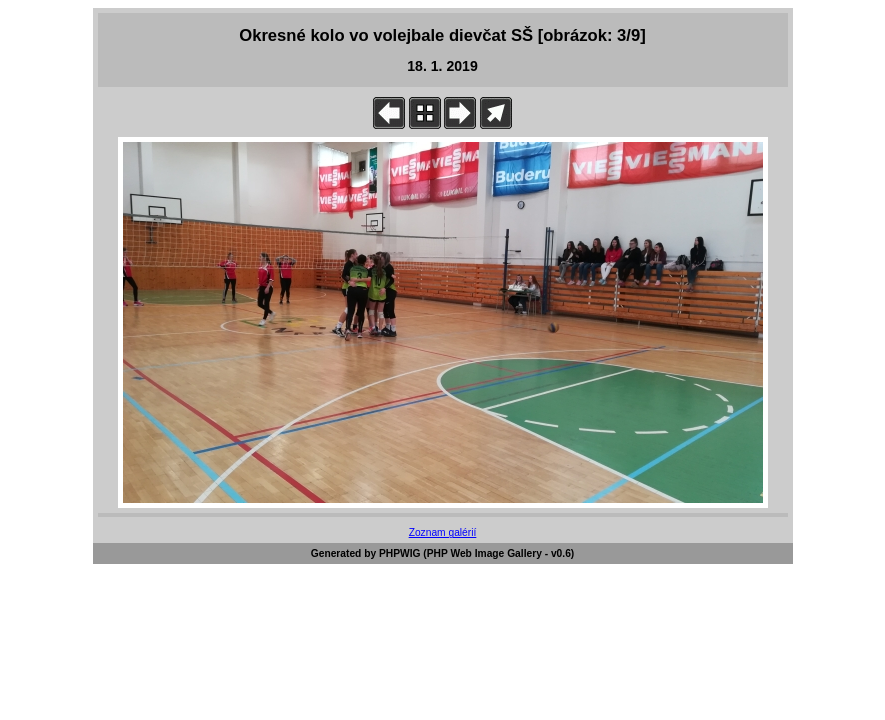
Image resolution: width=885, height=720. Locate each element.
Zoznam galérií (443, 532)
